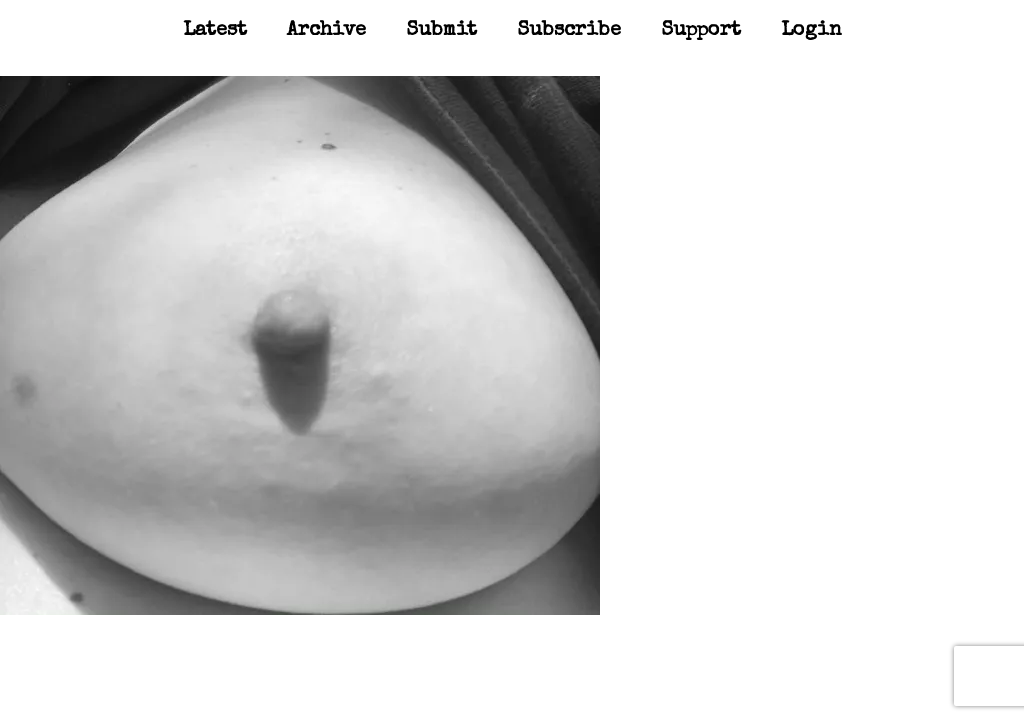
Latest (215, 31)
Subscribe (569, 31)
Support (701, 31)
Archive (326, 31)
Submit (441, 31)
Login (811, 31)
